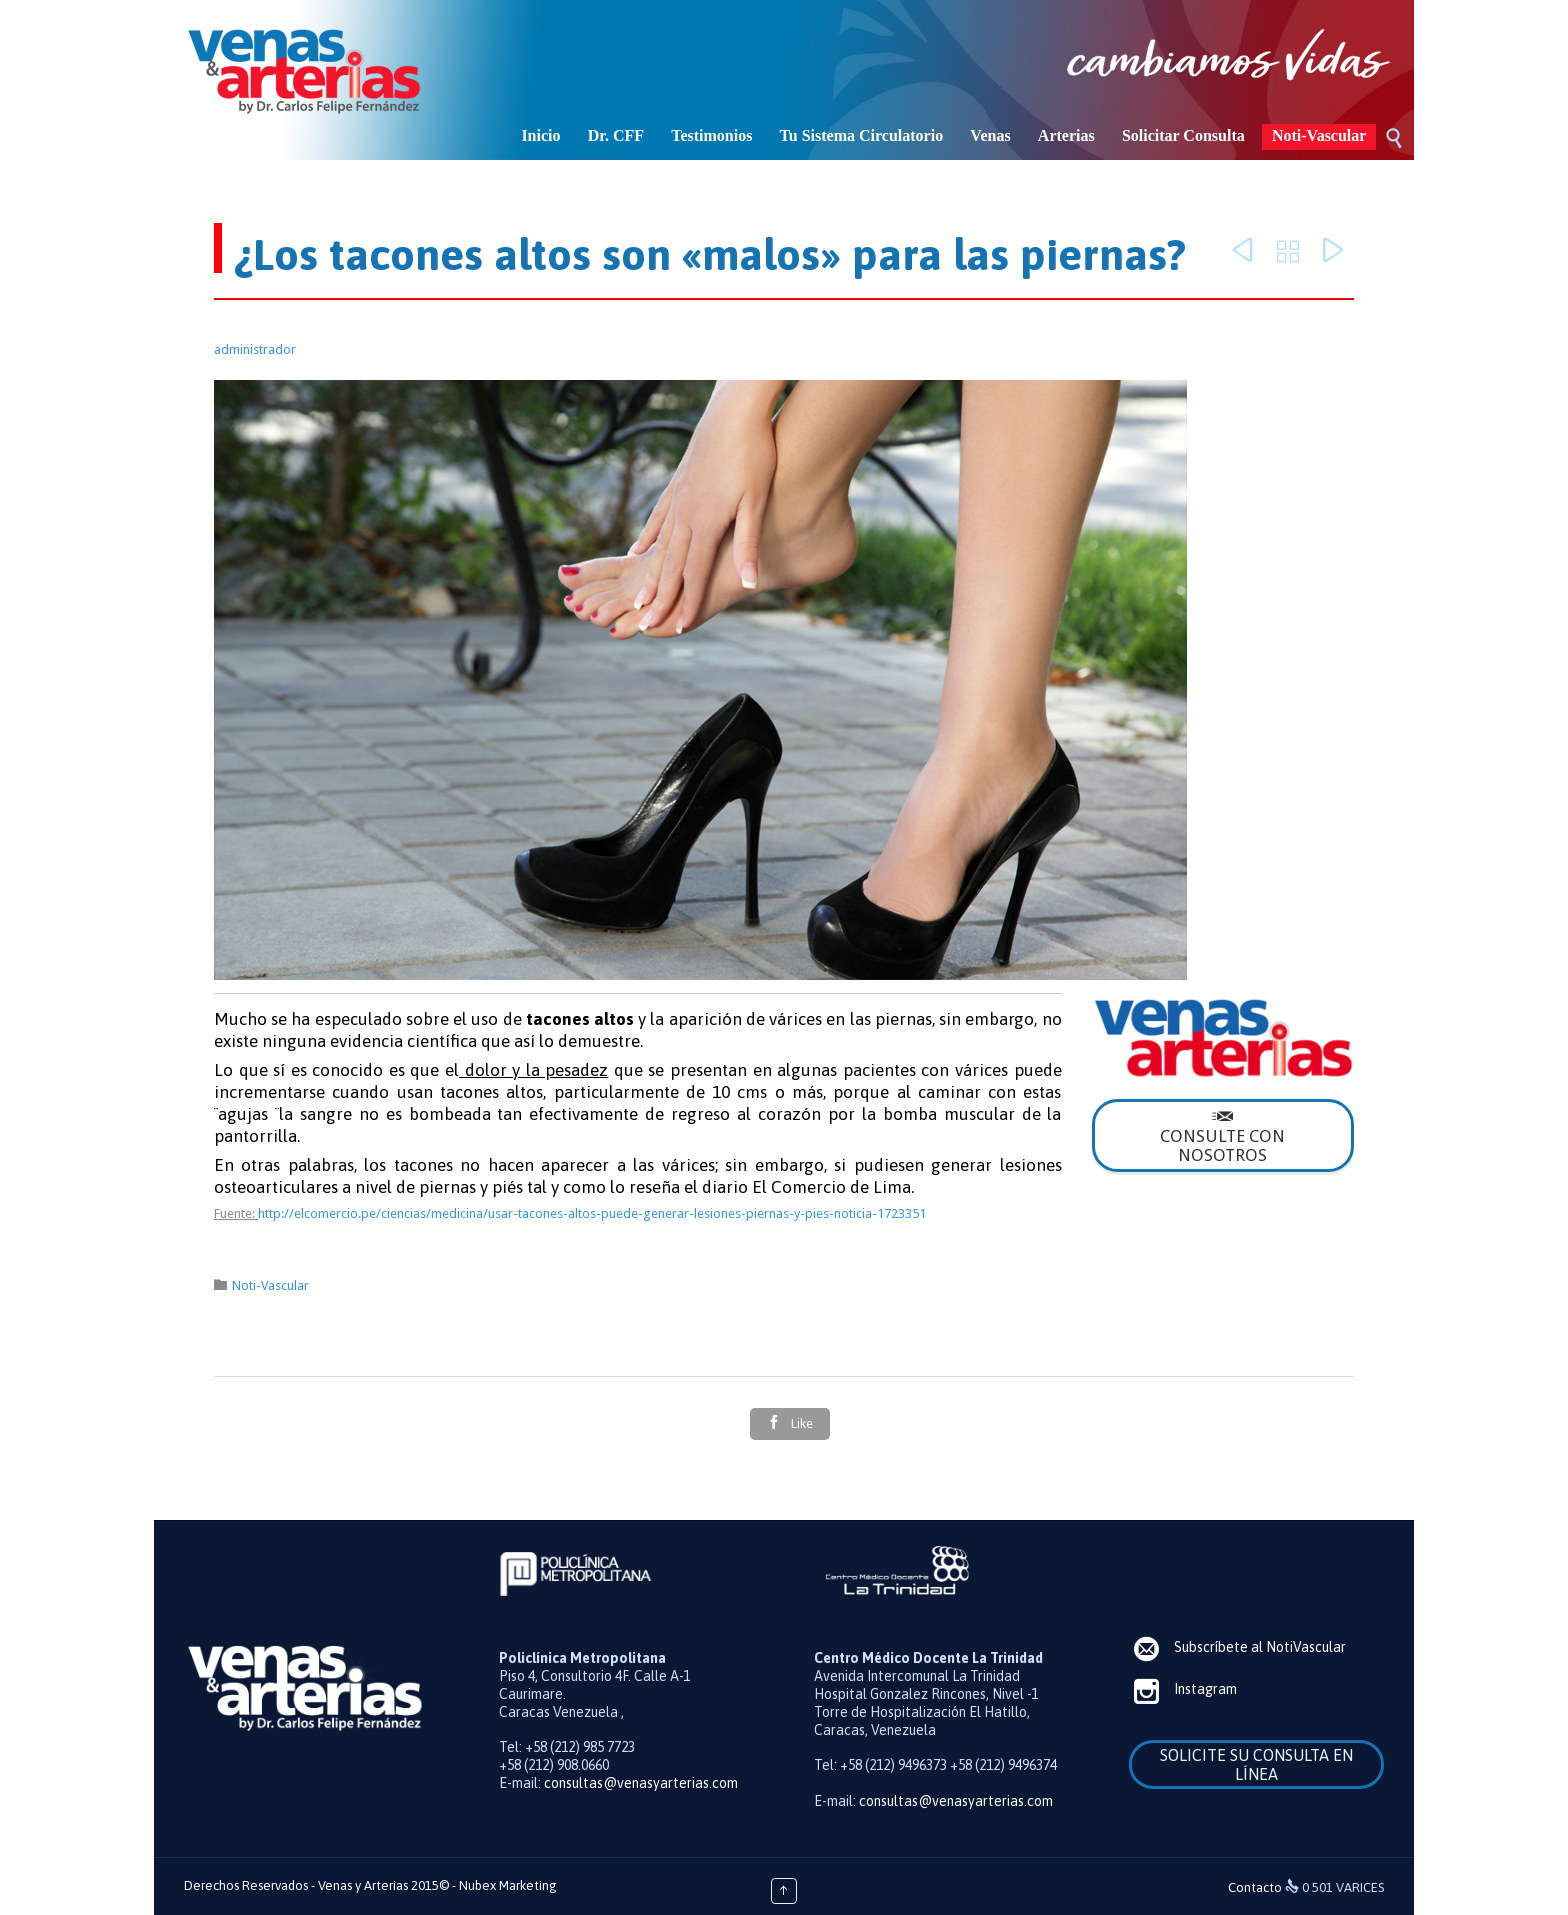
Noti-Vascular (270, 1285)
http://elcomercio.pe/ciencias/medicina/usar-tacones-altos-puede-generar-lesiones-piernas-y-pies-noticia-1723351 (592, 1213)
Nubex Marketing (508, 1885)
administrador (255, 349)
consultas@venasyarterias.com (641, 1783)
